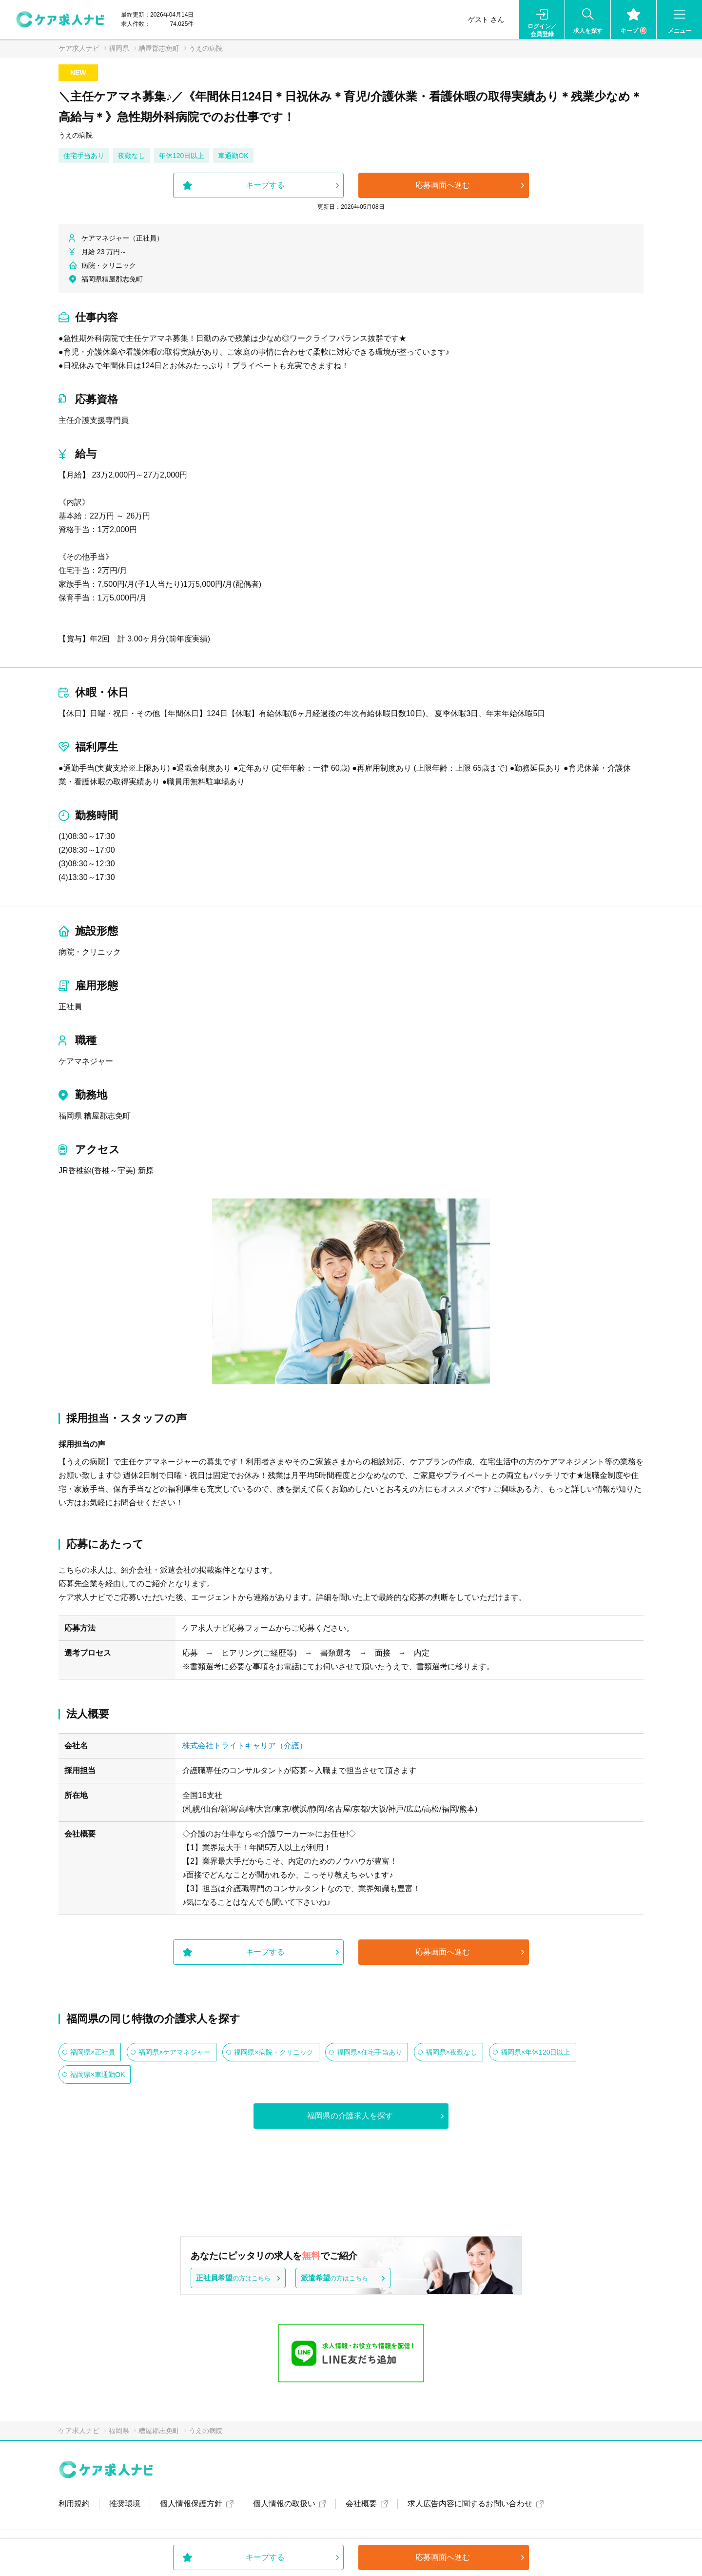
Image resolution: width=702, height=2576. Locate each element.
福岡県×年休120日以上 (536, 2052)
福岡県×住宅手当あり (369, 2052)
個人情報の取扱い (284, 2503)
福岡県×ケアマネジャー (174, 2052)
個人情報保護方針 (191, 2503)
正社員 (70, 1006)
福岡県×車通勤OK (97, 2074)
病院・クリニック (89, 952)
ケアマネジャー (85, 1061)
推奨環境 (124, 2503)
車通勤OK (233, 156)
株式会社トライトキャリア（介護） (244, 1745)
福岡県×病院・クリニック (273, 2052)
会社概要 (361, 2503)
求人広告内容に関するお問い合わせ (470, 2503)
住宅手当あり (83, 156)
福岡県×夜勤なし (451, 2052)
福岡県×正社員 (92, 2052)
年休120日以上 (181, 156)
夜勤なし (131, 156)
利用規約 (74, 2503)
